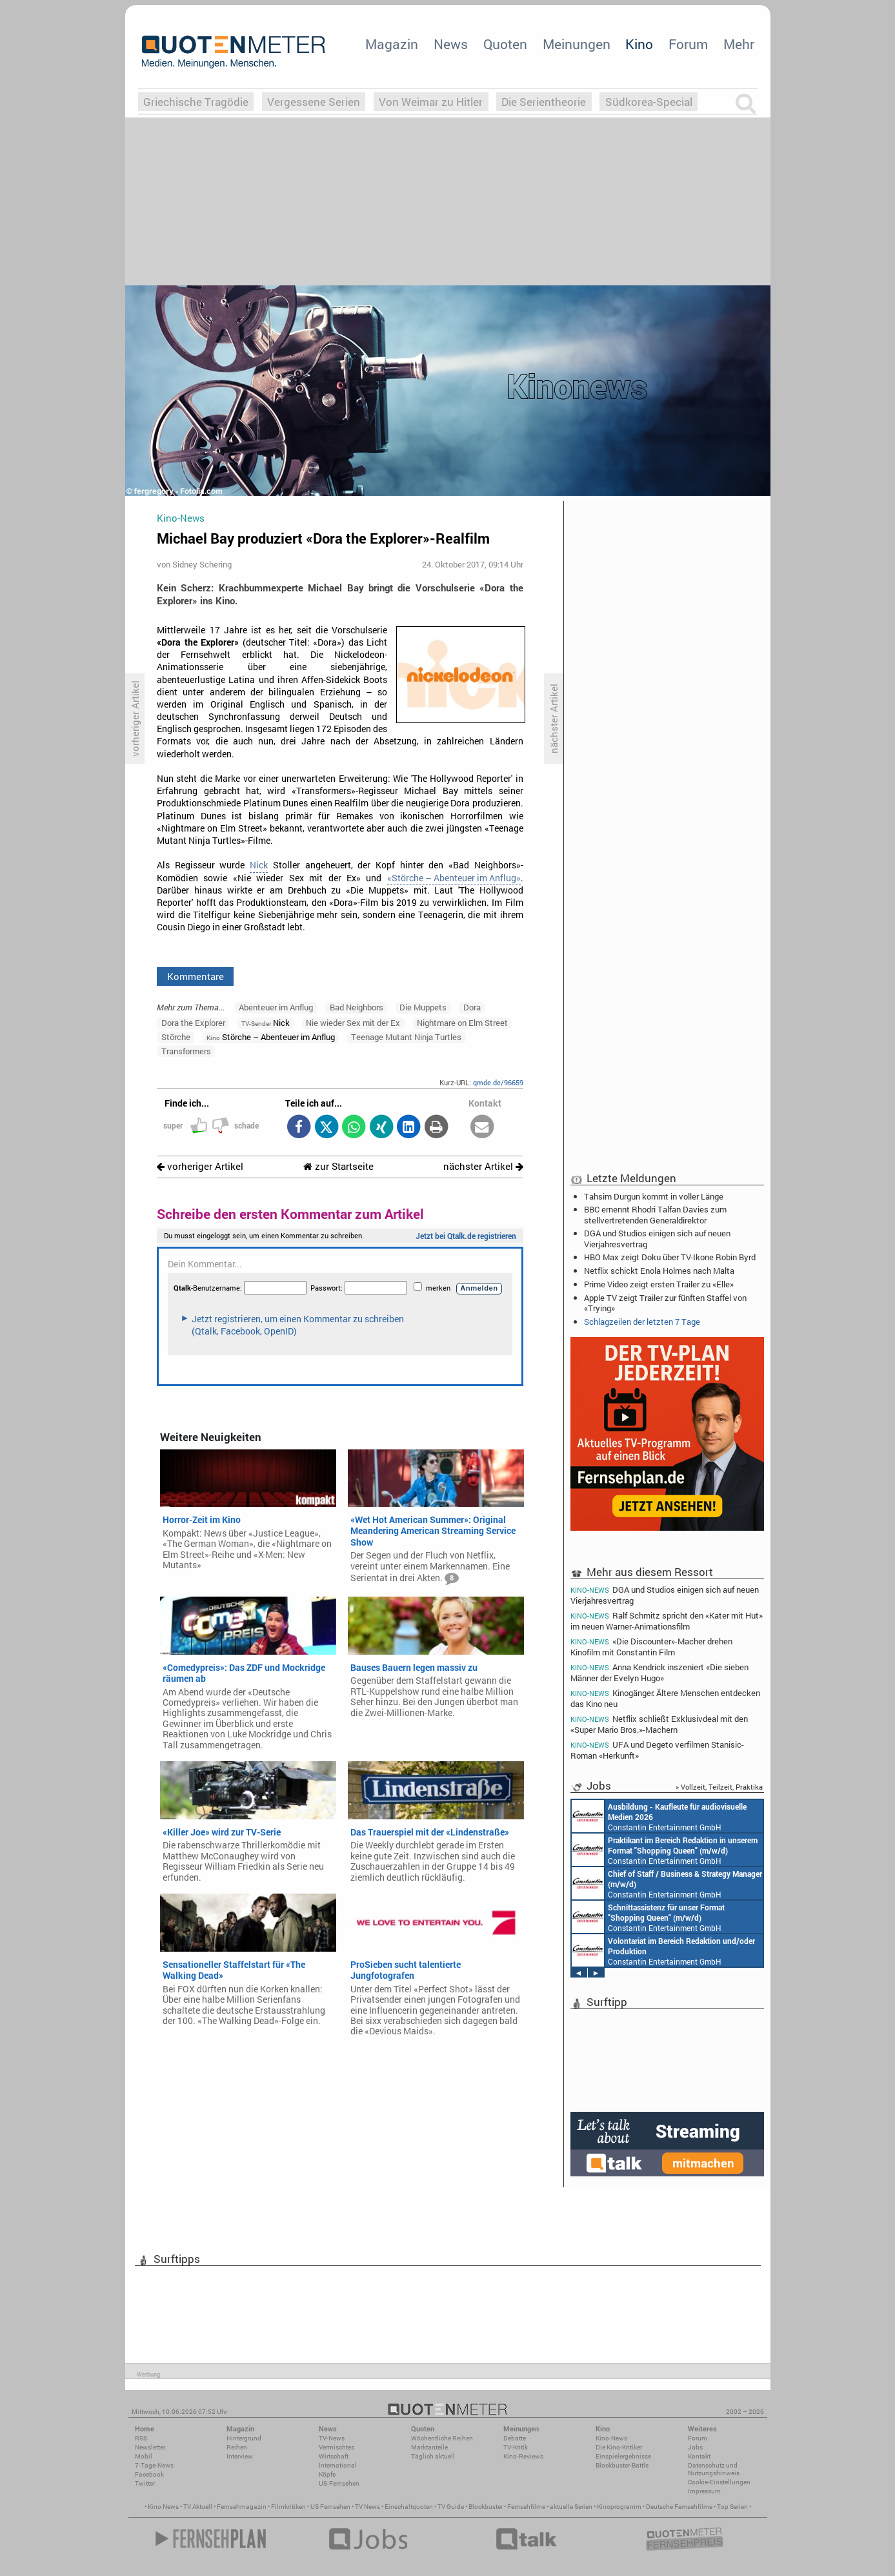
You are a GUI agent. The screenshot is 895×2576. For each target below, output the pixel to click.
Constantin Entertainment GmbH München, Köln (665, 1883)
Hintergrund (243, 2438)
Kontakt (699, 2456)
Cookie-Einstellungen (719, 2482)
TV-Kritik (515, 2447)
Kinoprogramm (619, 2506)
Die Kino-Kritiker (619, 2447)
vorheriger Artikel (200, 1166)
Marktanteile (429, 2447)
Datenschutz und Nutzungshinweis (713, 2469)
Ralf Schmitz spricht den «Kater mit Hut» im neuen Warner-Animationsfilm (666, 1620)
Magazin (391, 44)
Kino (639, 44)
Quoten (505, 44)
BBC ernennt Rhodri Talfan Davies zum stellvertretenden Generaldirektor (655, 1214)
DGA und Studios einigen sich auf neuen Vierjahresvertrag (657, 1238)
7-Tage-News (154, 2465)
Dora (472, 1007)
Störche (175, 1037)
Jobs (695, 2447)
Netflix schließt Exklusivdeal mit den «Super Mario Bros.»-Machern (659, 1724)
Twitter (145, 2483)
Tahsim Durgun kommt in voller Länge (653, 1196)
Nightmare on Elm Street (462, 1022)
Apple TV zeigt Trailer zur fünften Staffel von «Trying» (665, 1303)
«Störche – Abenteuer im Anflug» (454, 878)
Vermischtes (336, 2447)
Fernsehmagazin (241, 2506)
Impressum (704, 2491)
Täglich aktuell (433, 2456)
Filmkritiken (288, 2506)
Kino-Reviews (523, 2456)
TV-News (332, 2438)
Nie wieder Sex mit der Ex (353, 1022)
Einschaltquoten (409, 2506)
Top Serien (732, 2506)
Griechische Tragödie (195, 101)
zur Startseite (338, 1166)
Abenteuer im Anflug (276, 1007)
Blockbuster (485, 2506)
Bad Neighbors (356, 1007)
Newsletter (150, 2447)
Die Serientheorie (543, 101)
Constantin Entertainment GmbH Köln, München (662, 1917)
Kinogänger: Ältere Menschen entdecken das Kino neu (665, 1698)
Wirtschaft (333, 2456)
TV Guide (450, 2506)
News (451, 44)
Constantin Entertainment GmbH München (646, 1850)
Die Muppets (423, 1007)
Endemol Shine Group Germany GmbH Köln (663, 1816)
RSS (141, 2438)
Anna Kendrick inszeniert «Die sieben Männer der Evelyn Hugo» (659, 1672)
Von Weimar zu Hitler (431, 101)
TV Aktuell (197, 2506)
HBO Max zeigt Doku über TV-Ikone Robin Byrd (670, 1257)
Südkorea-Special (648, 101)
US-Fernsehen (339, 2483)
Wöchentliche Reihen (442, 2438)
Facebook (149, 2474)
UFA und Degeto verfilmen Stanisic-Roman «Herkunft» (657, 1750)
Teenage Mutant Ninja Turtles (406, 1037)
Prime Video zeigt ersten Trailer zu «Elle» (659, 1284)
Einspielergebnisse (623, 2456)
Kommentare (195, 976)
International (338, 2465)
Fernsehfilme (526, 2506)
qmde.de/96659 (498, 1082)
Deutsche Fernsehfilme (679, 2506)
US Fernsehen (330, 2506)
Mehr (738, 44)
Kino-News (611, 2438)
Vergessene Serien (313, 101)
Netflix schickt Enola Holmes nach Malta (659, 1270)
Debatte (514, 2438)
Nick (259, 865)
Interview (239, 2456)
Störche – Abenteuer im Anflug (270, 1037)
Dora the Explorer (193, 1022)
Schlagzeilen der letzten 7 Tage (642, 1321)
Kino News (163, 2506)
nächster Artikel (483, 1166)
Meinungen (576, 44)
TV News (367, 2506)
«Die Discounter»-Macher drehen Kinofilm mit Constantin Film (651, 1646)
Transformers (186, 1051)
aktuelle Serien (571, 2506)
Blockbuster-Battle (622, 2465)
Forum (688, 44)
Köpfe (327, 2474)
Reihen (236, 2447)
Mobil (143, 2456)
